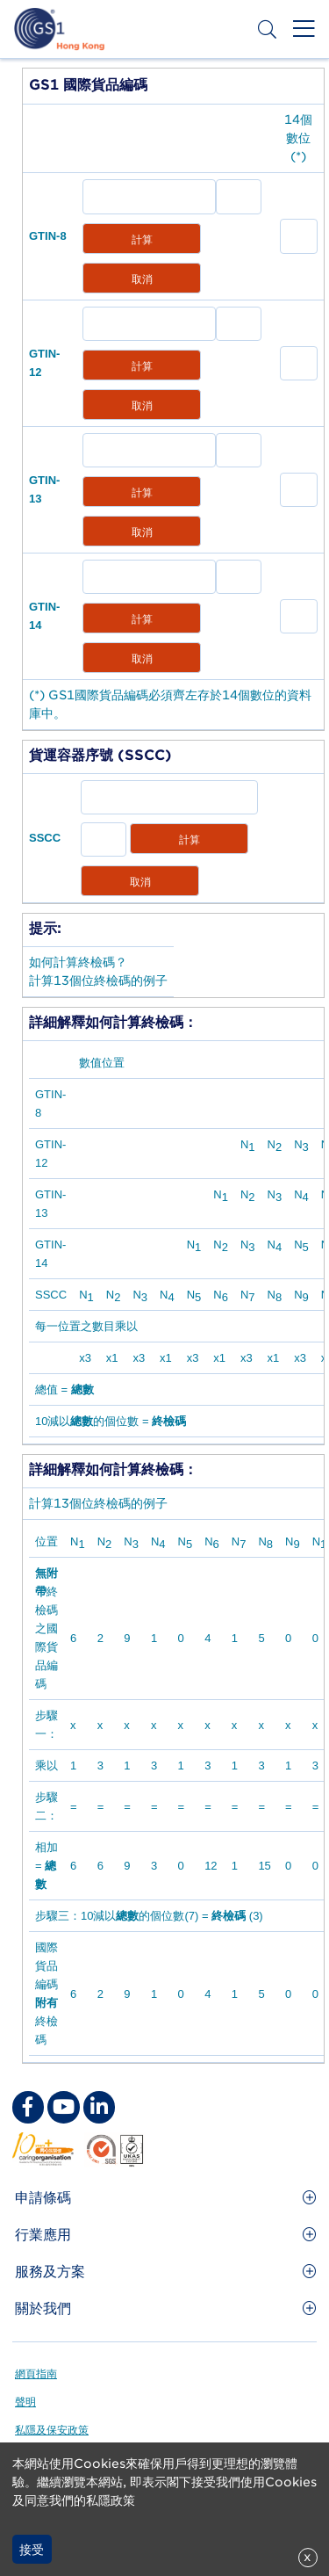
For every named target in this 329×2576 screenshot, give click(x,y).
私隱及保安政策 (52, 2429)
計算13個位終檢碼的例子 (98, 980)
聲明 (25, 2401)
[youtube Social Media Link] (63, 2107)
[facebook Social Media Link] (28, 2107)
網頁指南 (36, 2373)
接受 (31, 2550)
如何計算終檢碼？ (78, 962)
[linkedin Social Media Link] (99, 2107)
